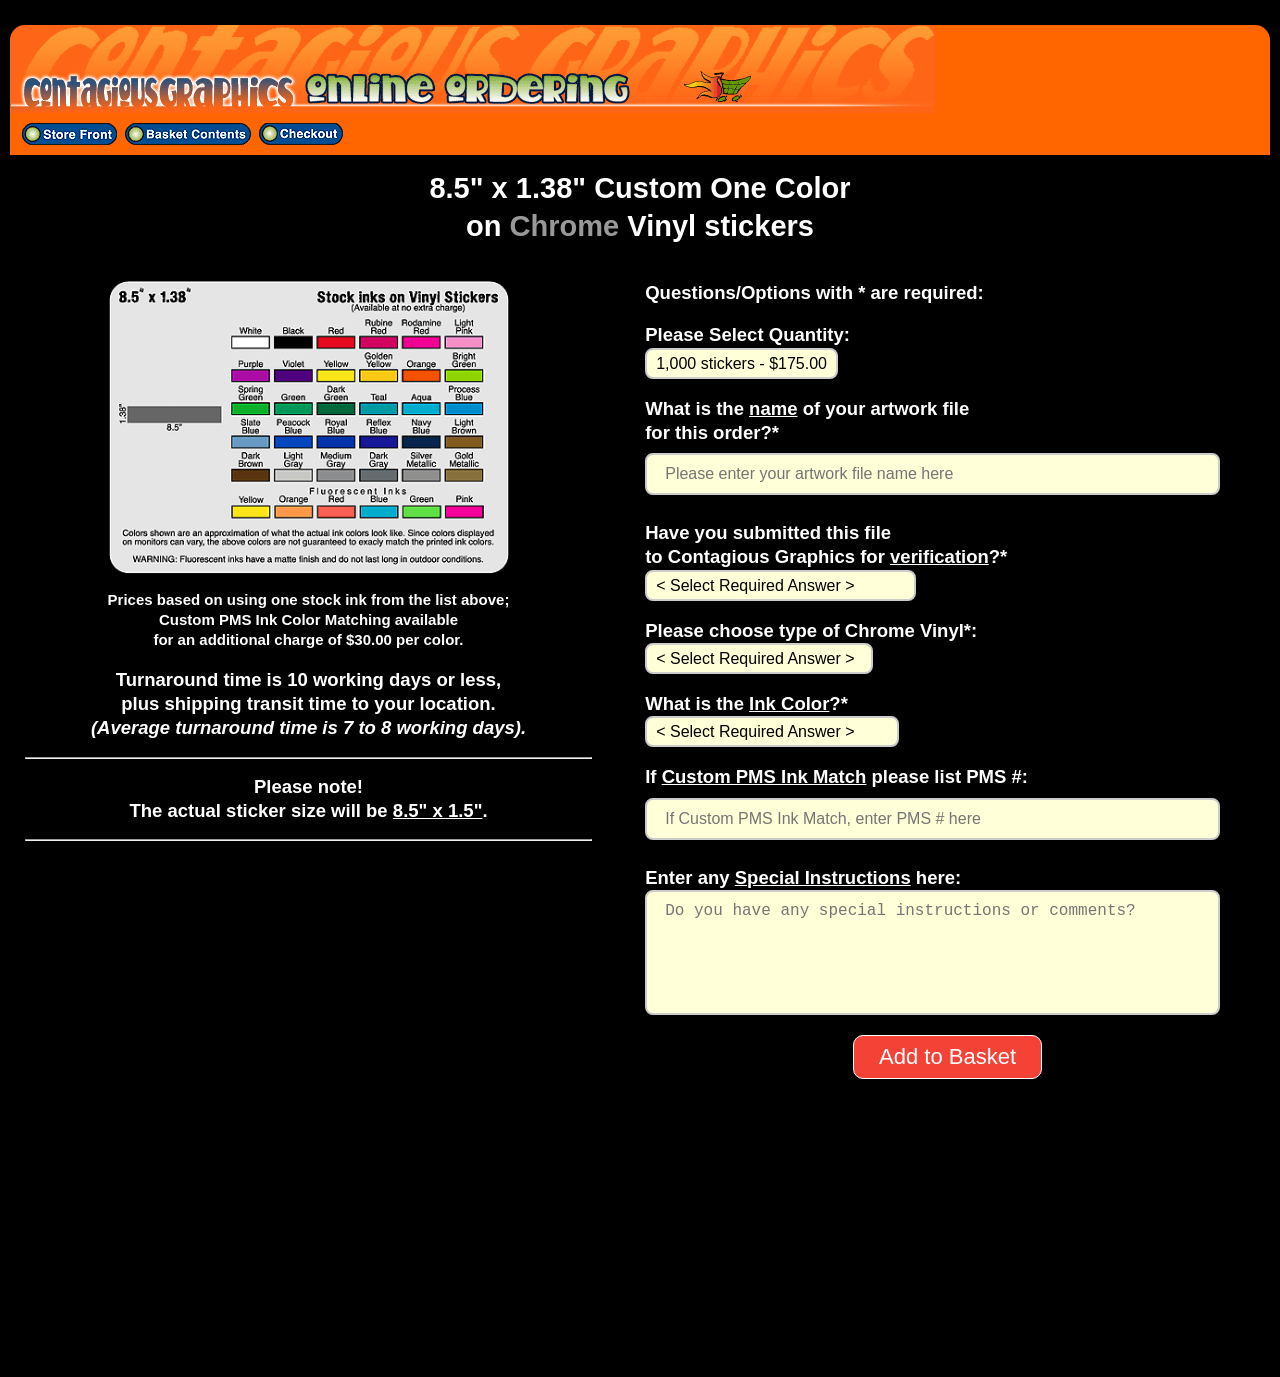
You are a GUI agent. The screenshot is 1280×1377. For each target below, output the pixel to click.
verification (939, 556)
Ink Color (789, 703)
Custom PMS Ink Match (764, 776)
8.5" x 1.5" (438, 810)
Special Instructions (823, 877)
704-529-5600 (640, 1287)
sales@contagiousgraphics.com (640, 1313)
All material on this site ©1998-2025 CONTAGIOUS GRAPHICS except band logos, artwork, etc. (639, 1339)
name (773, 408)
